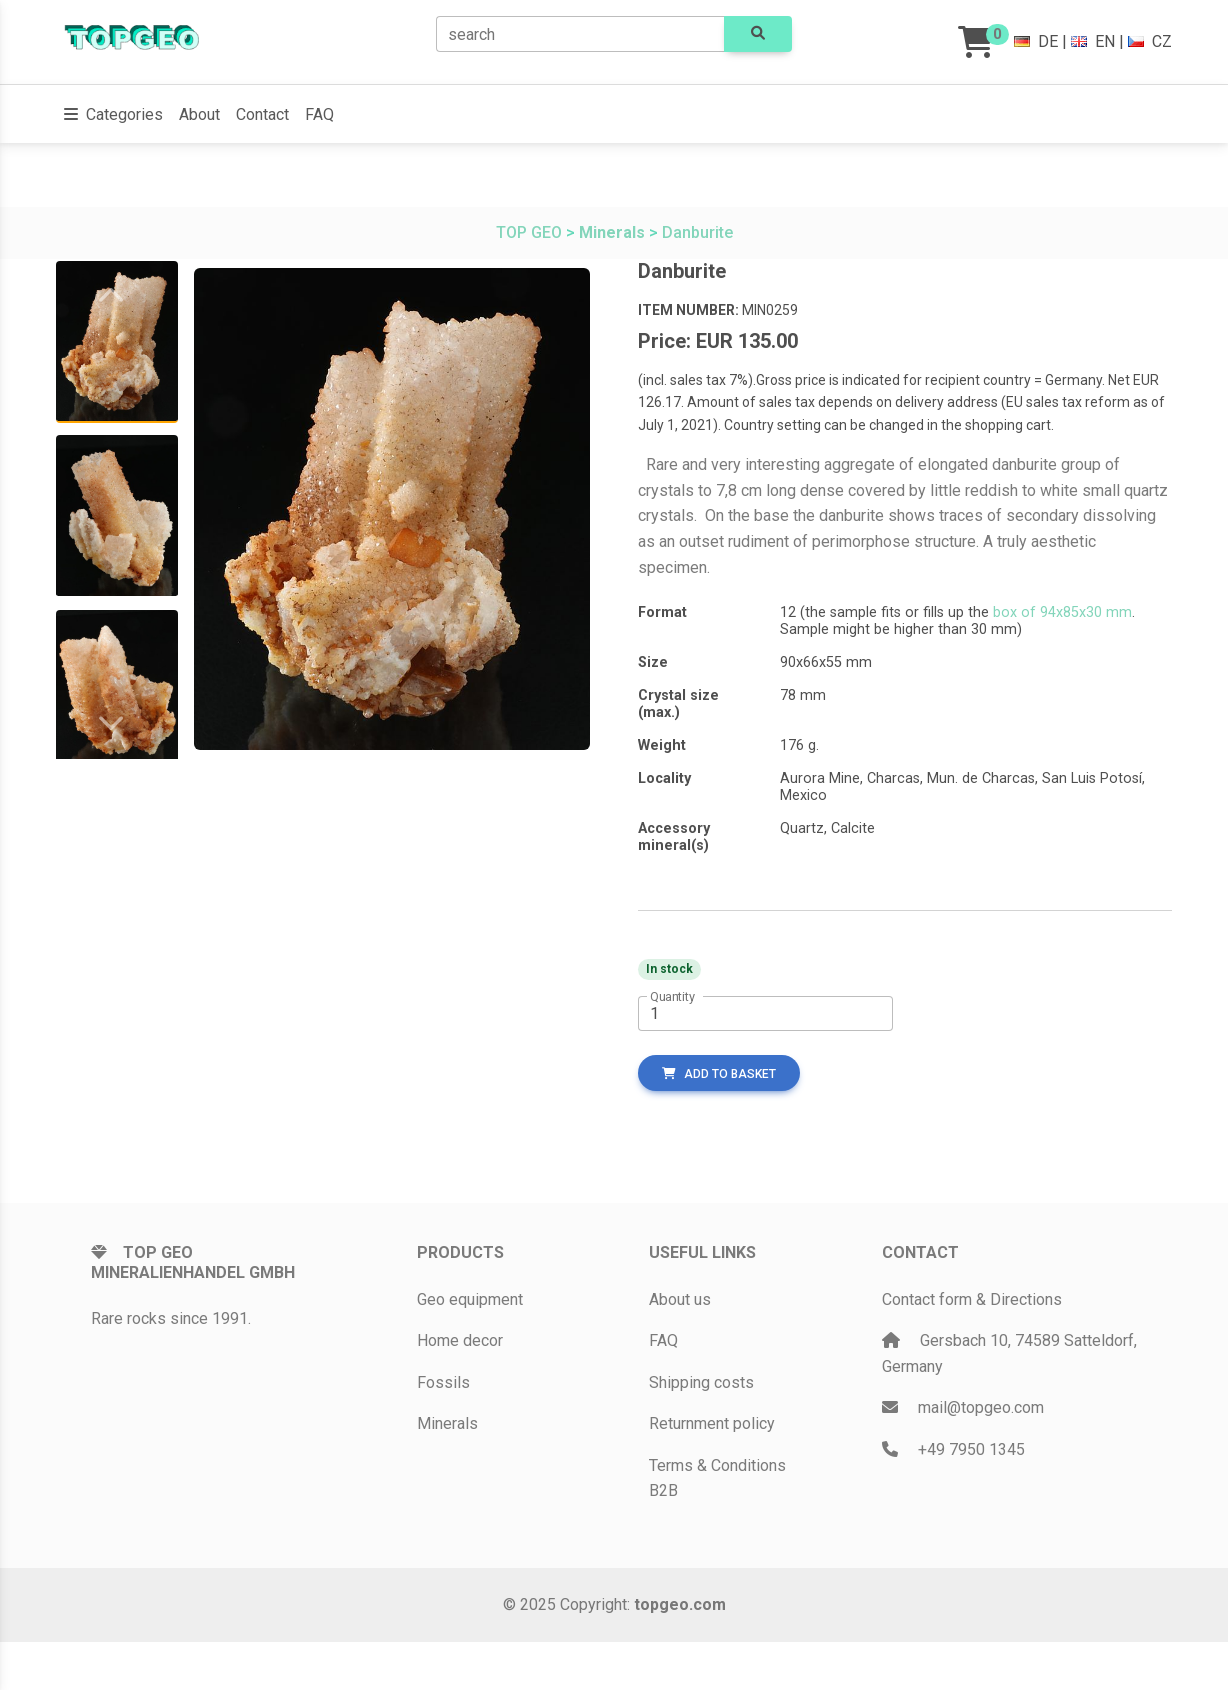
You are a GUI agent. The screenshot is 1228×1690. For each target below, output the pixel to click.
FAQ (319, 114)
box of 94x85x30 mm (1062, 612)
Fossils (443, 1382)
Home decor (460, 1340)
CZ (1150, 41)
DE (1036, 41)
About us (680, 1299)
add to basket (719, 1074)
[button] (113, 115)
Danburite (697, 232)
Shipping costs (701, 1382)
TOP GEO (529, 232)
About (199, 114)
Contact (262, 114)
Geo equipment (470, 1299)
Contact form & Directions (972, 1299)
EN (1093, 41)
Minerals (447, 1423)
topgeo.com (680, 1604)
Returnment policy (712, 1423)
